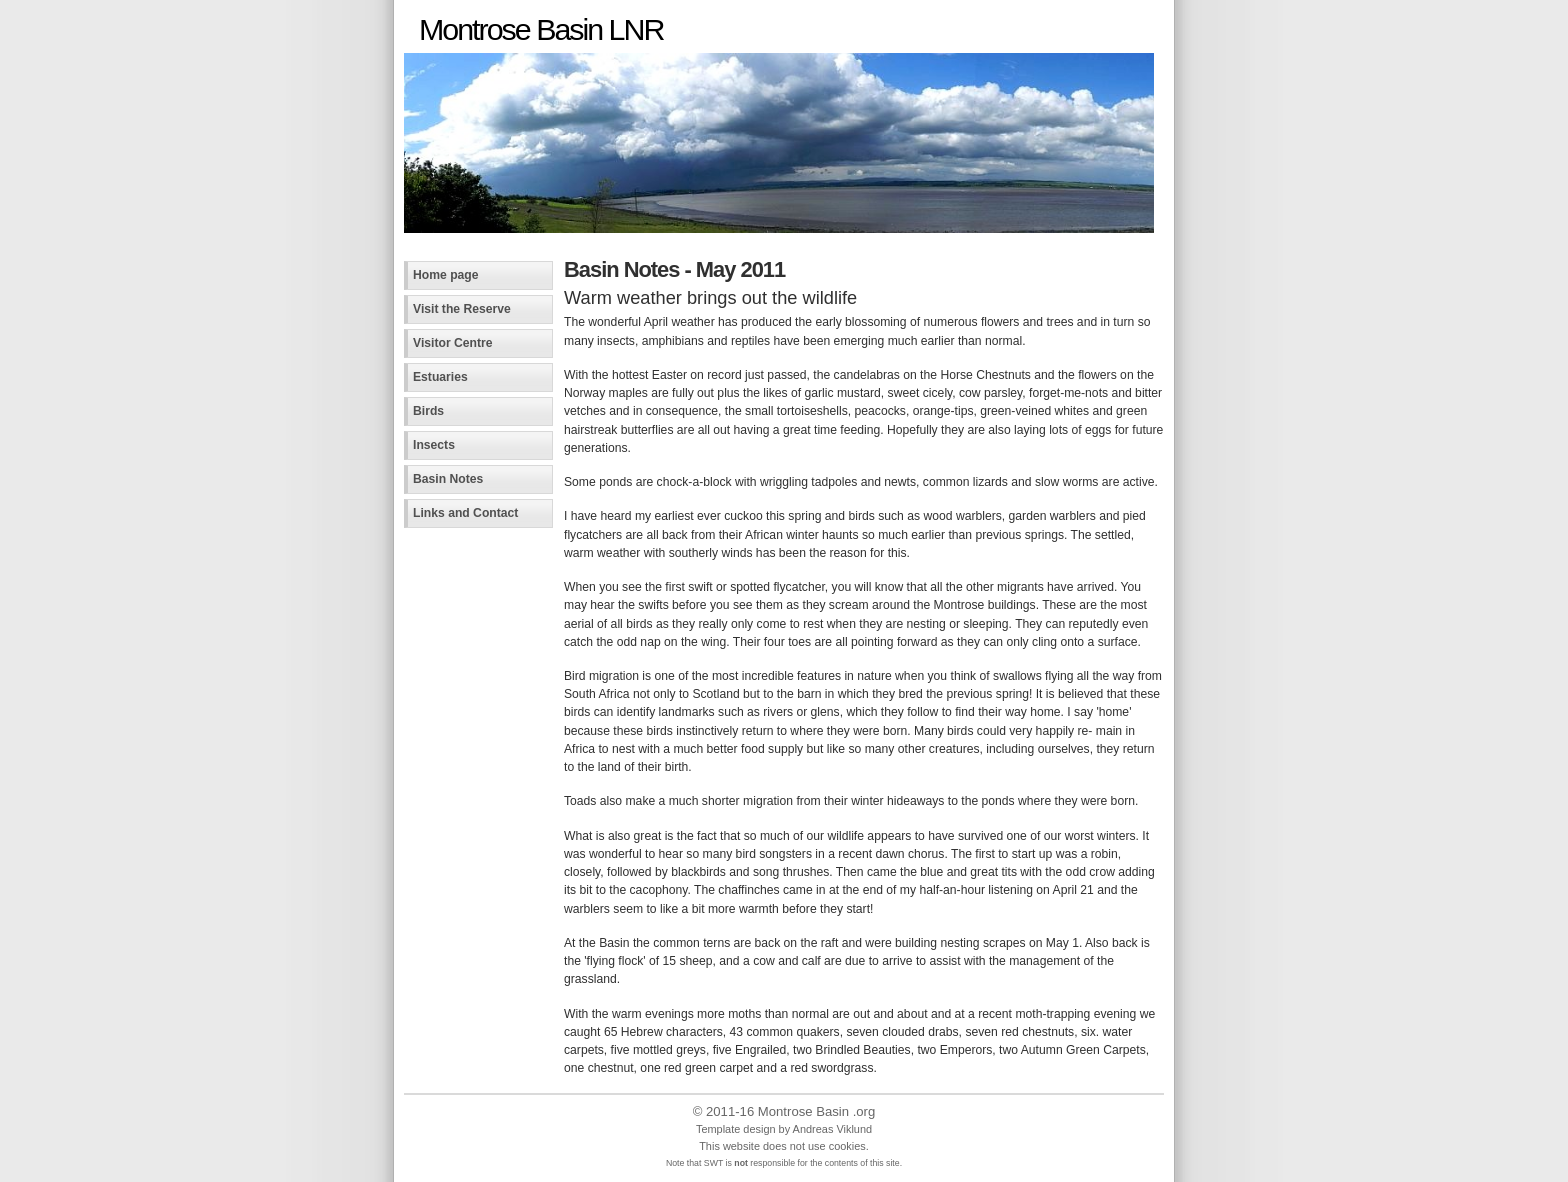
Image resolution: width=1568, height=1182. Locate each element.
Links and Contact (465, 513)
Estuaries (440, 377)
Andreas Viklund (832, 1129)
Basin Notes (448, 479)
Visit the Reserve (462, 309)
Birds (428, 411)
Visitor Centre (453, 343)
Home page (446, 275)
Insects (434, 445)
